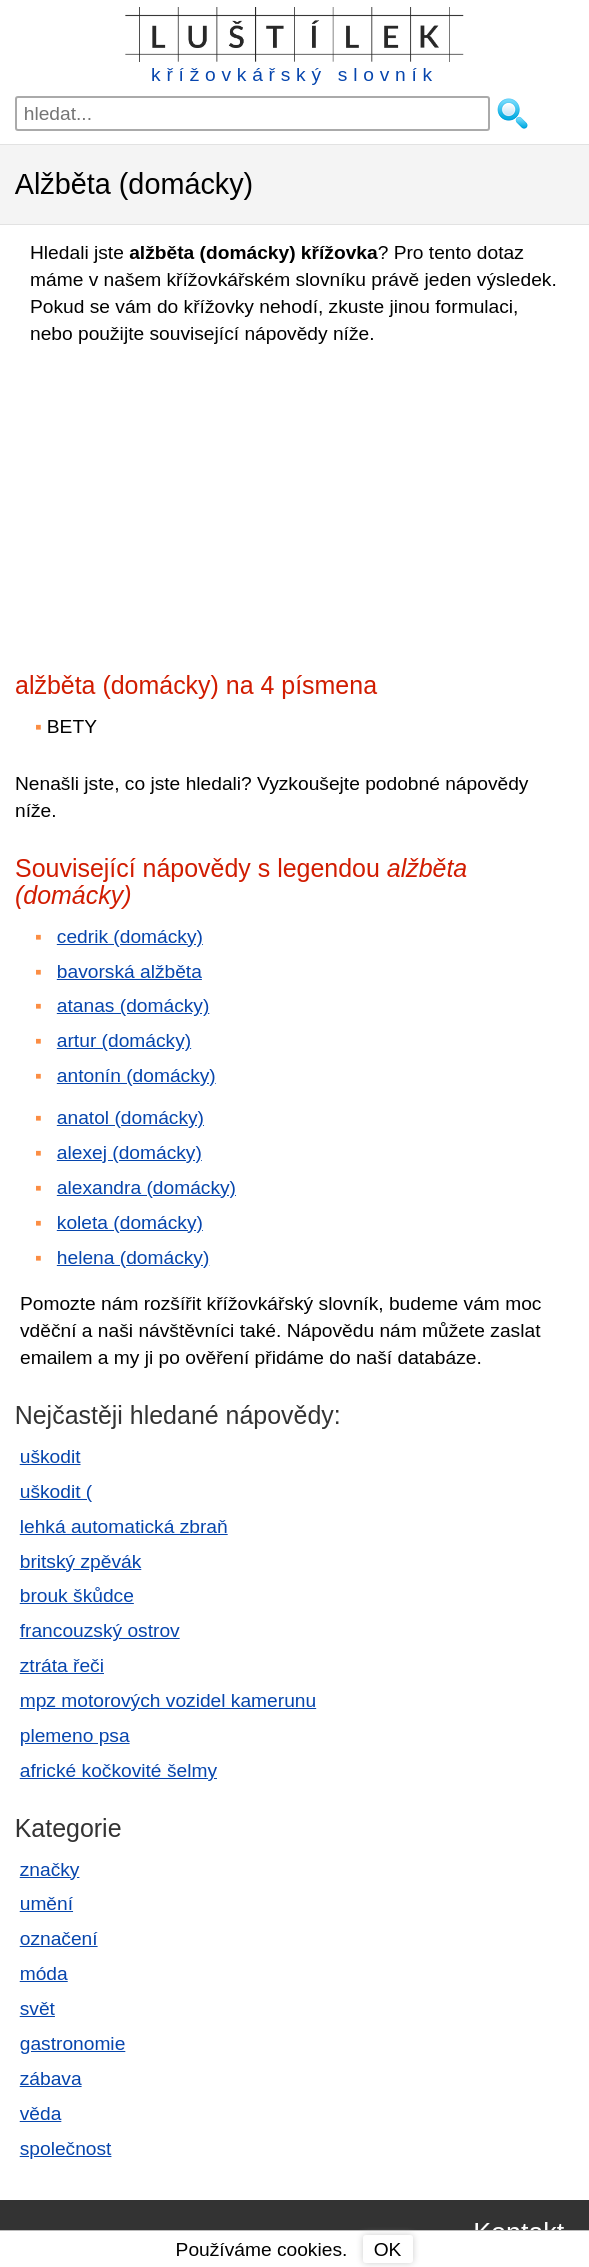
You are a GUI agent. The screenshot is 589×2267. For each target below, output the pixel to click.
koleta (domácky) (130, 1222)
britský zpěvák (81, 1561)
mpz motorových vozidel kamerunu (168, 1700)
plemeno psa (75, 1735)
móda (44, 1973)
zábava (51, 2078)
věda (41, 2113)
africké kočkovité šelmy (118, 1770)
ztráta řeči (62, 1665)
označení (59, 1938)
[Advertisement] (190, 502)
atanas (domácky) (133, 1005)
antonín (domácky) (136, 1075)
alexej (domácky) (129, 1152)
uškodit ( (56, 1491)
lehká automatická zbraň (124, 1526)
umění (46, 1903)
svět (37, 2008)
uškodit (50, 1456)
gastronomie (73, 2043)
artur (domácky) (124, 1040)
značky (50, 1869)
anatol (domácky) (130, 1117)
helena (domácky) (133, 1257)
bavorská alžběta (129, 971)
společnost (66, 2148)
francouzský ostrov (100, 1630)
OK (388, 2249)
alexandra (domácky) (146, 1187)
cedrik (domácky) (130, 936)
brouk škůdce (77, 1595)
